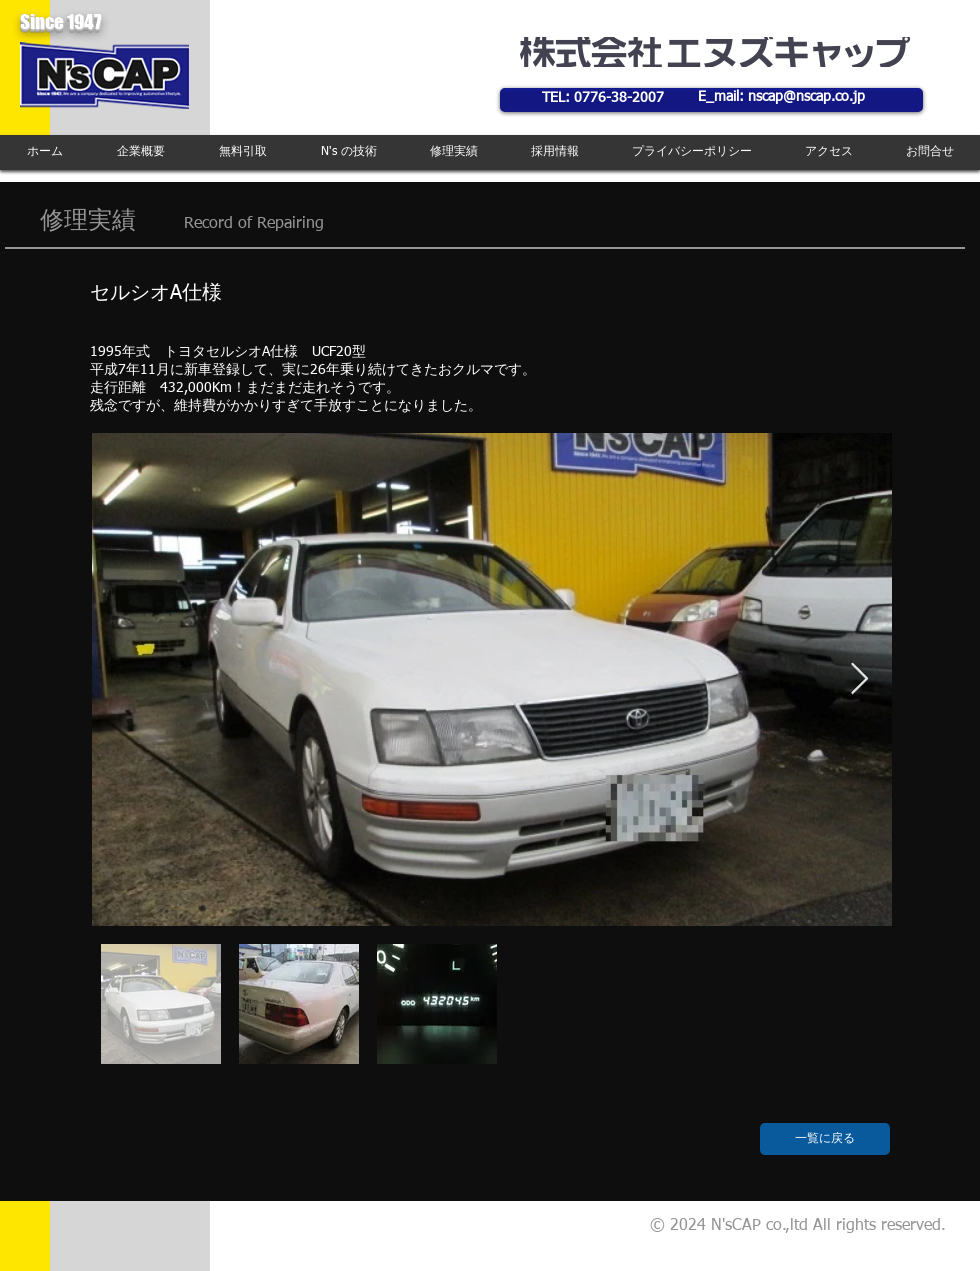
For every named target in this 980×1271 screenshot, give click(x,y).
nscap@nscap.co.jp (806, 97)
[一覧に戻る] (825, 1139)
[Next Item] (859, 680)
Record (208, 224)
